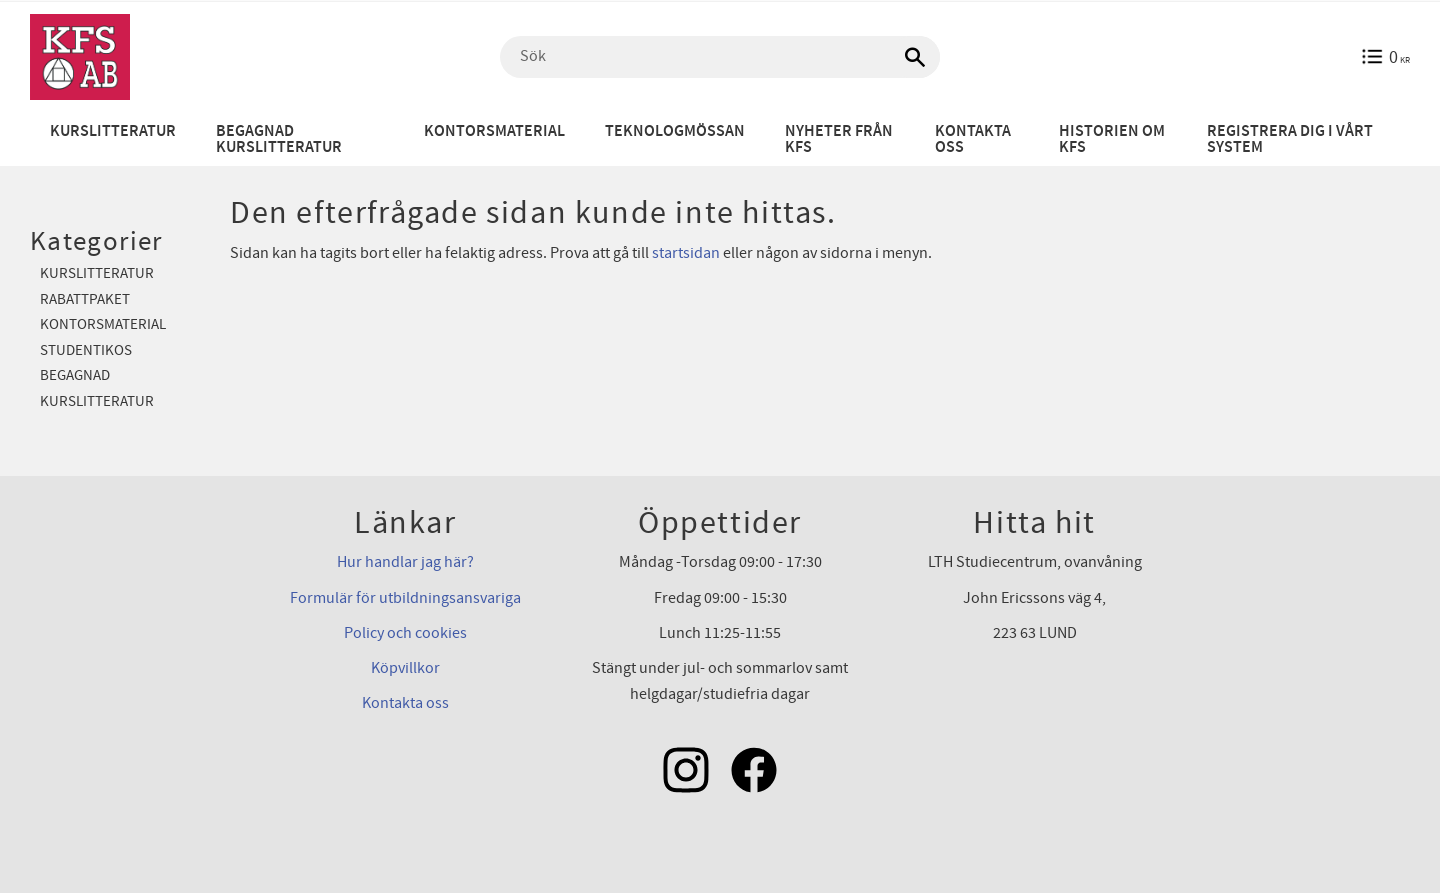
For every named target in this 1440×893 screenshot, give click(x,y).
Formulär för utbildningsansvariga (405, 598)
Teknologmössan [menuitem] (675, 131)
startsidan (686, 253)
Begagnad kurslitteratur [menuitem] (279, 139)
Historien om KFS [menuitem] (1112, 139)
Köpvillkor (405, 668)
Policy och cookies (405, 633)
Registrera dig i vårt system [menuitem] (1290, 139)
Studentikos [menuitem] (86, 350)
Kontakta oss (405, 703)
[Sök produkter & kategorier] (720, 57)
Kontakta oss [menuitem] (973, 139)
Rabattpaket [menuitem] (85, 299)
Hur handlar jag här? (405, 562)
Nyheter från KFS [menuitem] (839, 139)
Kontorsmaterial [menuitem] (494, 131)
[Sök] (915, 57)
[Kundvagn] (1385, 57)
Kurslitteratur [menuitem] (113, 131)
